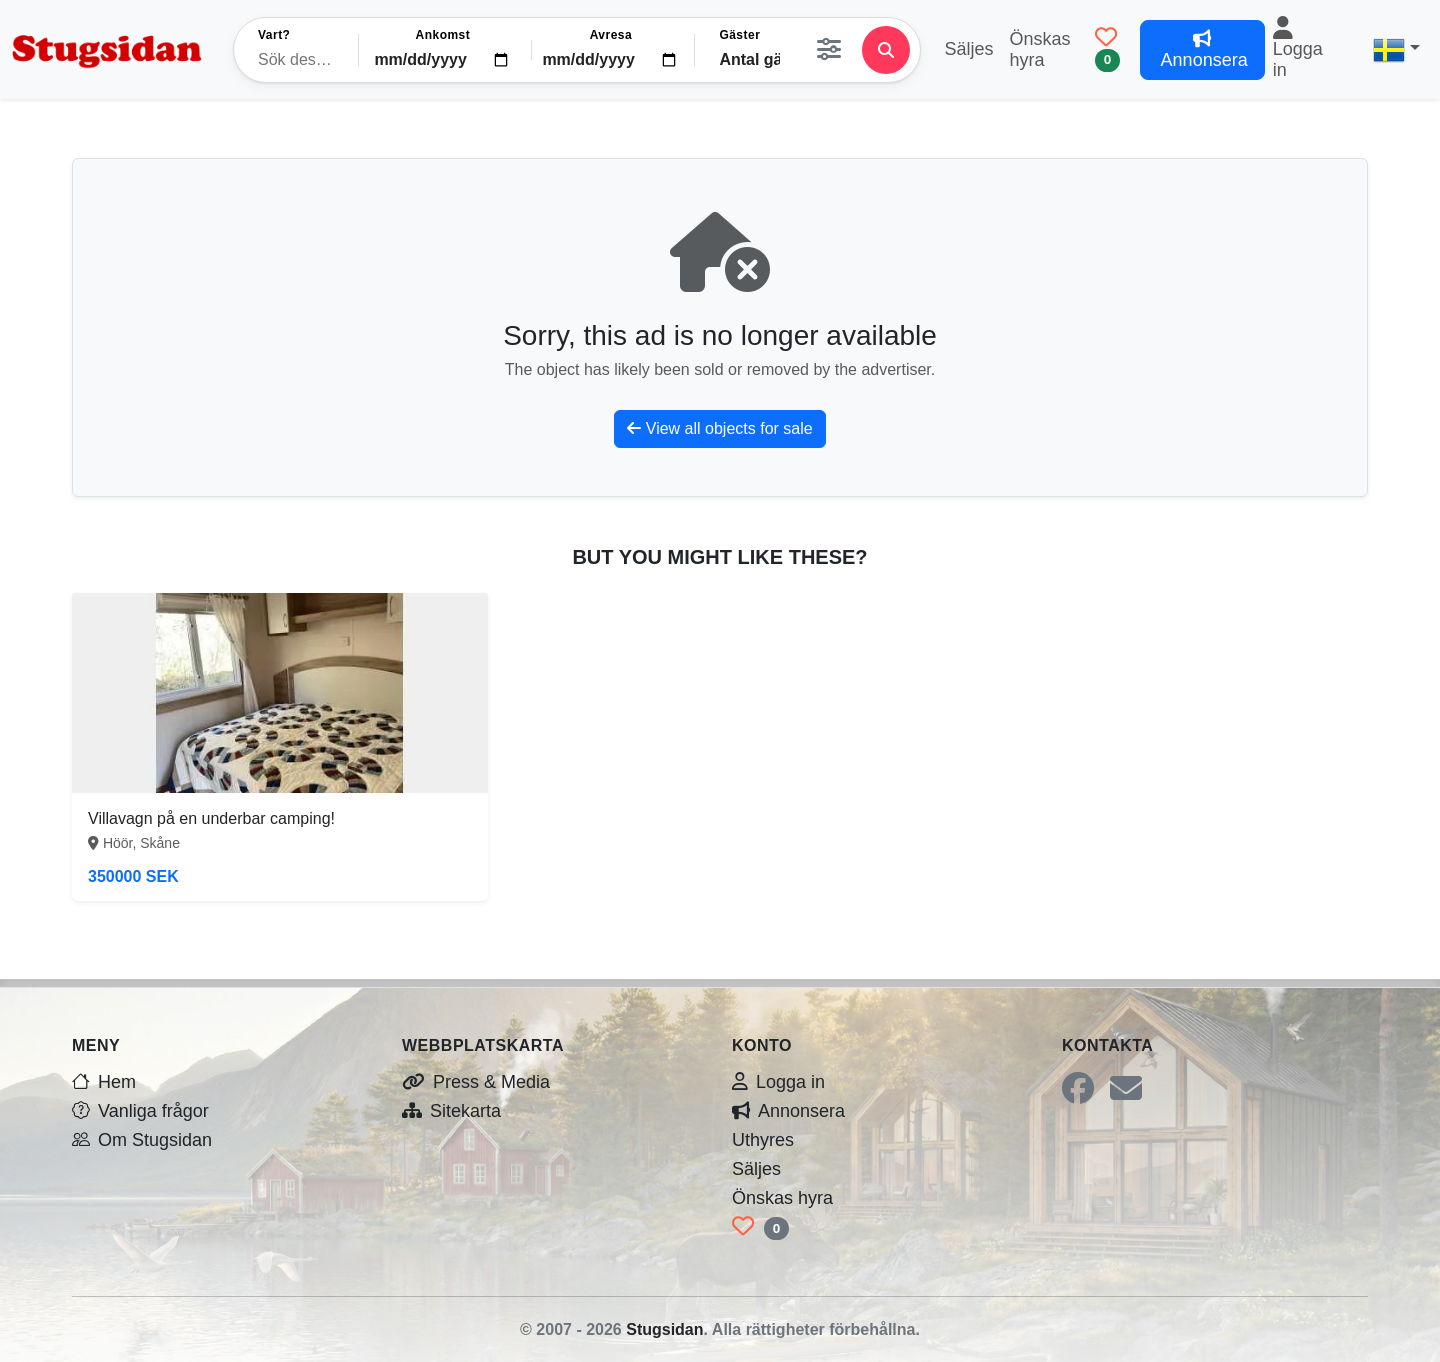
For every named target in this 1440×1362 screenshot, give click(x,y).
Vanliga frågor (140, 1111)
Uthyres (763, 1140)
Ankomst (443, 35)
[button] (1396, 50)
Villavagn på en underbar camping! (211, 818)
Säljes (968, 49)
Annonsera (788, 1111)
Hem (104, 1082)
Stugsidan (664, 1329)
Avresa (611, 35)
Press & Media (476, 1082)
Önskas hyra (1040, 49)
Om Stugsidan (142, 1140)
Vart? (274, 35)
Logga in (1298, 53)
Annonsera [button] (1202, 50)
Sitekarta (451, 1111)
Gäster (739, 35)
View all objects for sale (719, 428)
